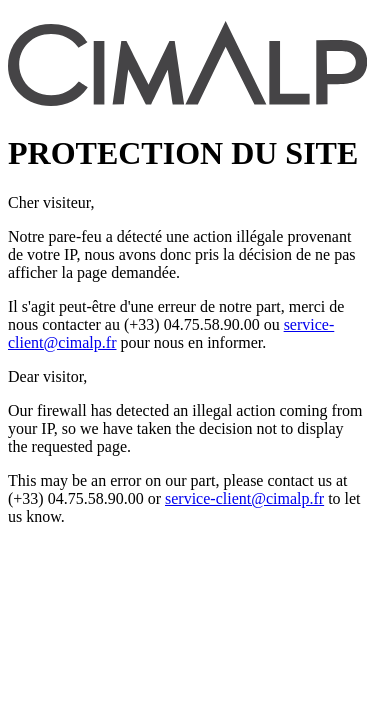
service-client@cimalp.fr (244, 498)
